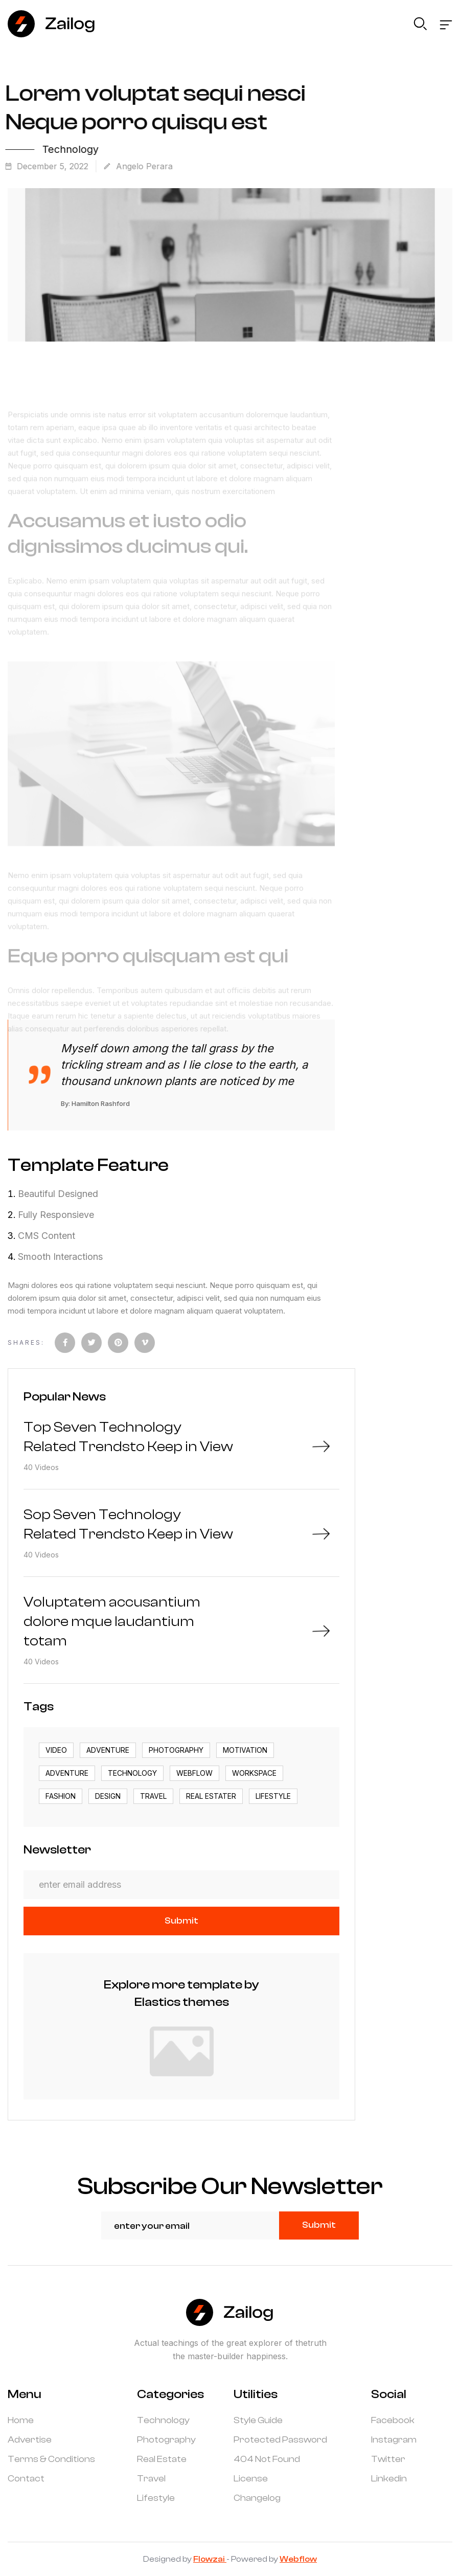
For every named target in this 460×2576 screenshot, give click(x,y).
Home (21, 2420)
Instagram (394, 2440)
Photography (166, 2440)
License (251, 2478)
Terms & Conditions (51, 2459)
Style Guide (258, 2420)
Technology (163, 2420)
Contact (26, 2478)
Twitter (388, 2459)
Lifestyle (156, 2498)
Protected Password (280, 2440)
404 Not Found (267, 2459)
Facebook (393, 2420)
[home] (52, 23)
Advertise (30, 2440)
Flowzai (209, 2559)
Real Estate (162, 2459)
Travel (151, 2478)
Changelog (257, 2498)
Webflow (298, 2559)
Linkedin (389, 2478)
